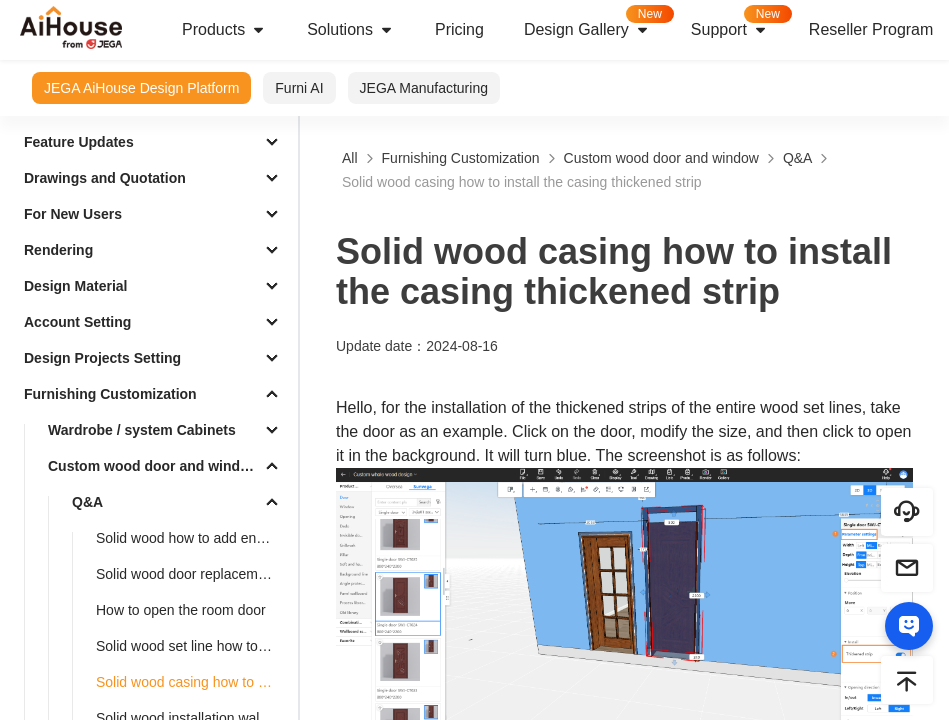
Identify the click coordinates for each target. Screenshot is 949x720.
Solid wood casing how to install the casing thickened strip (193, 682)
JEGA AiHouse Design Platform (141, 88)
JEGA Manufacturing (424, 88)
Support (740, 23)
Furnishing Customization (110, 394)
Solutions (351, 30)
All (350, 158)
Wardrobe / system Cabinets (142, 430)
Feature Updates (79, 142)
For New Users (73, 214)
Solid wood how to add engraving (193, 538)
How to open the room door (181, 610)
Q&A (87, 502)
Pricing (459, 29)
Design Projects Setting (102, 358)
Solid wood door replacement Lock (193, 574)
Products (224, 30)
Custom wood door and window (153, 466)
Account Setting (77, 322)
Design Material (75, 286)
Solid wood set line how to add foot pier (193, 646)
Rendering (58, 250)
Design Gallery (597, 23)
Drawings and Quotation (105, 178)
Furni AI (299, 88)
